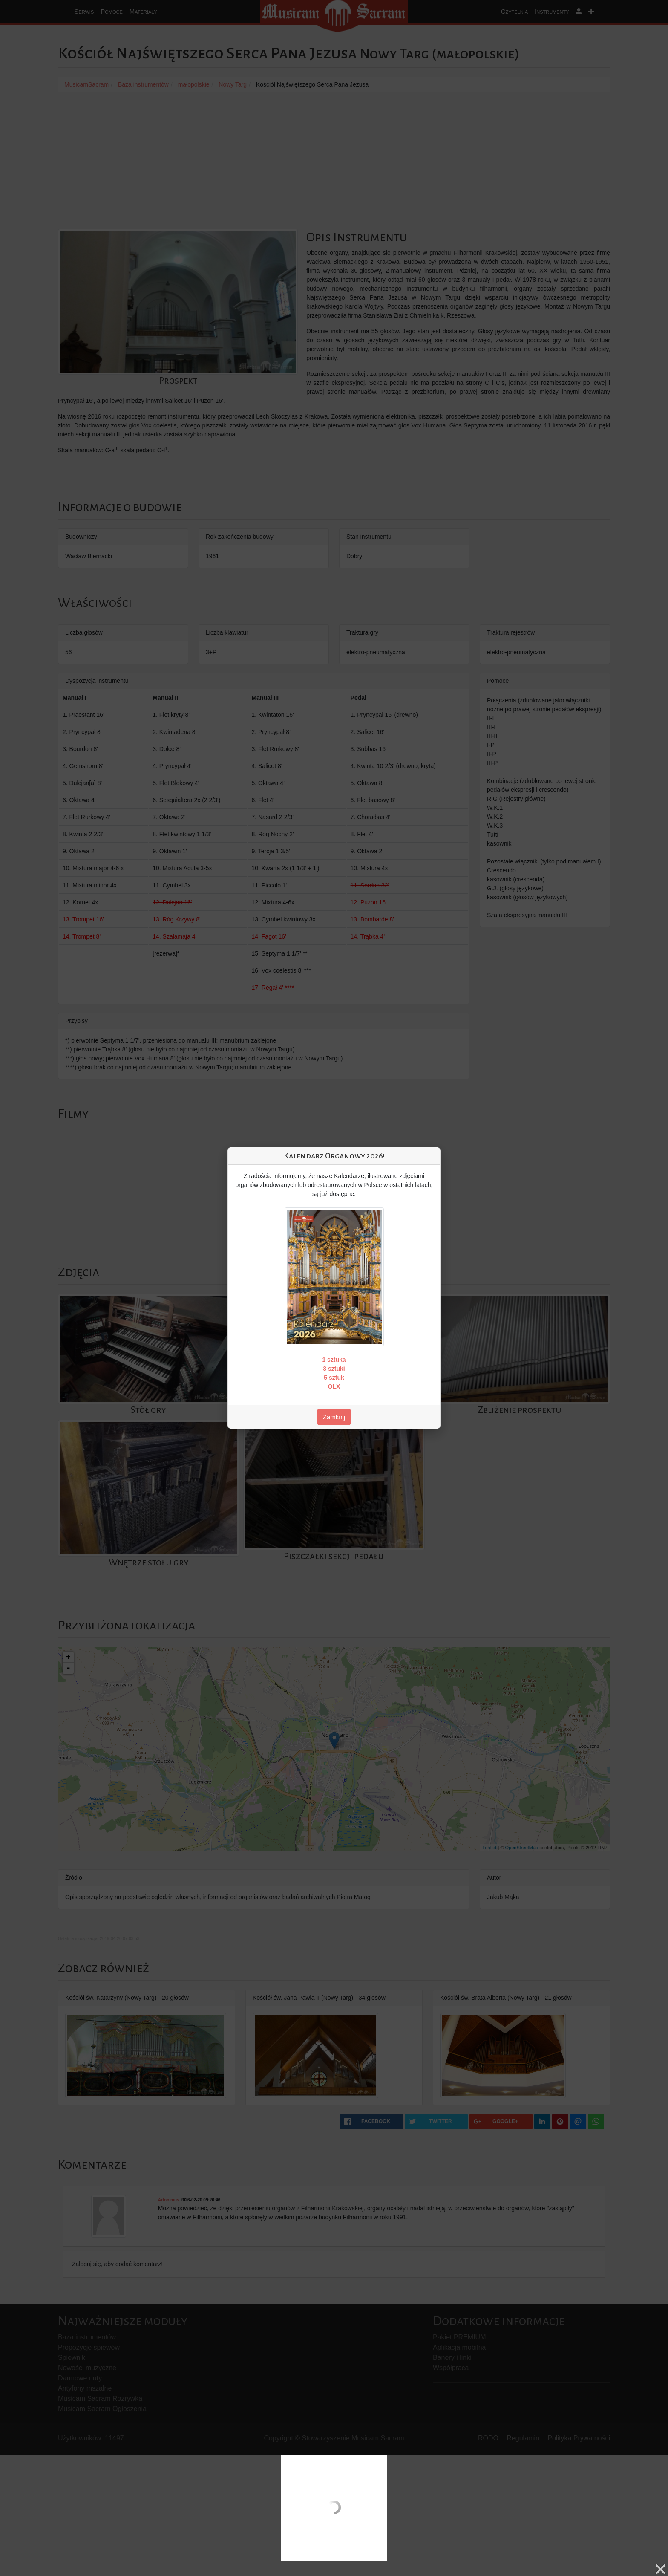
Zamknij (334, 1417)
